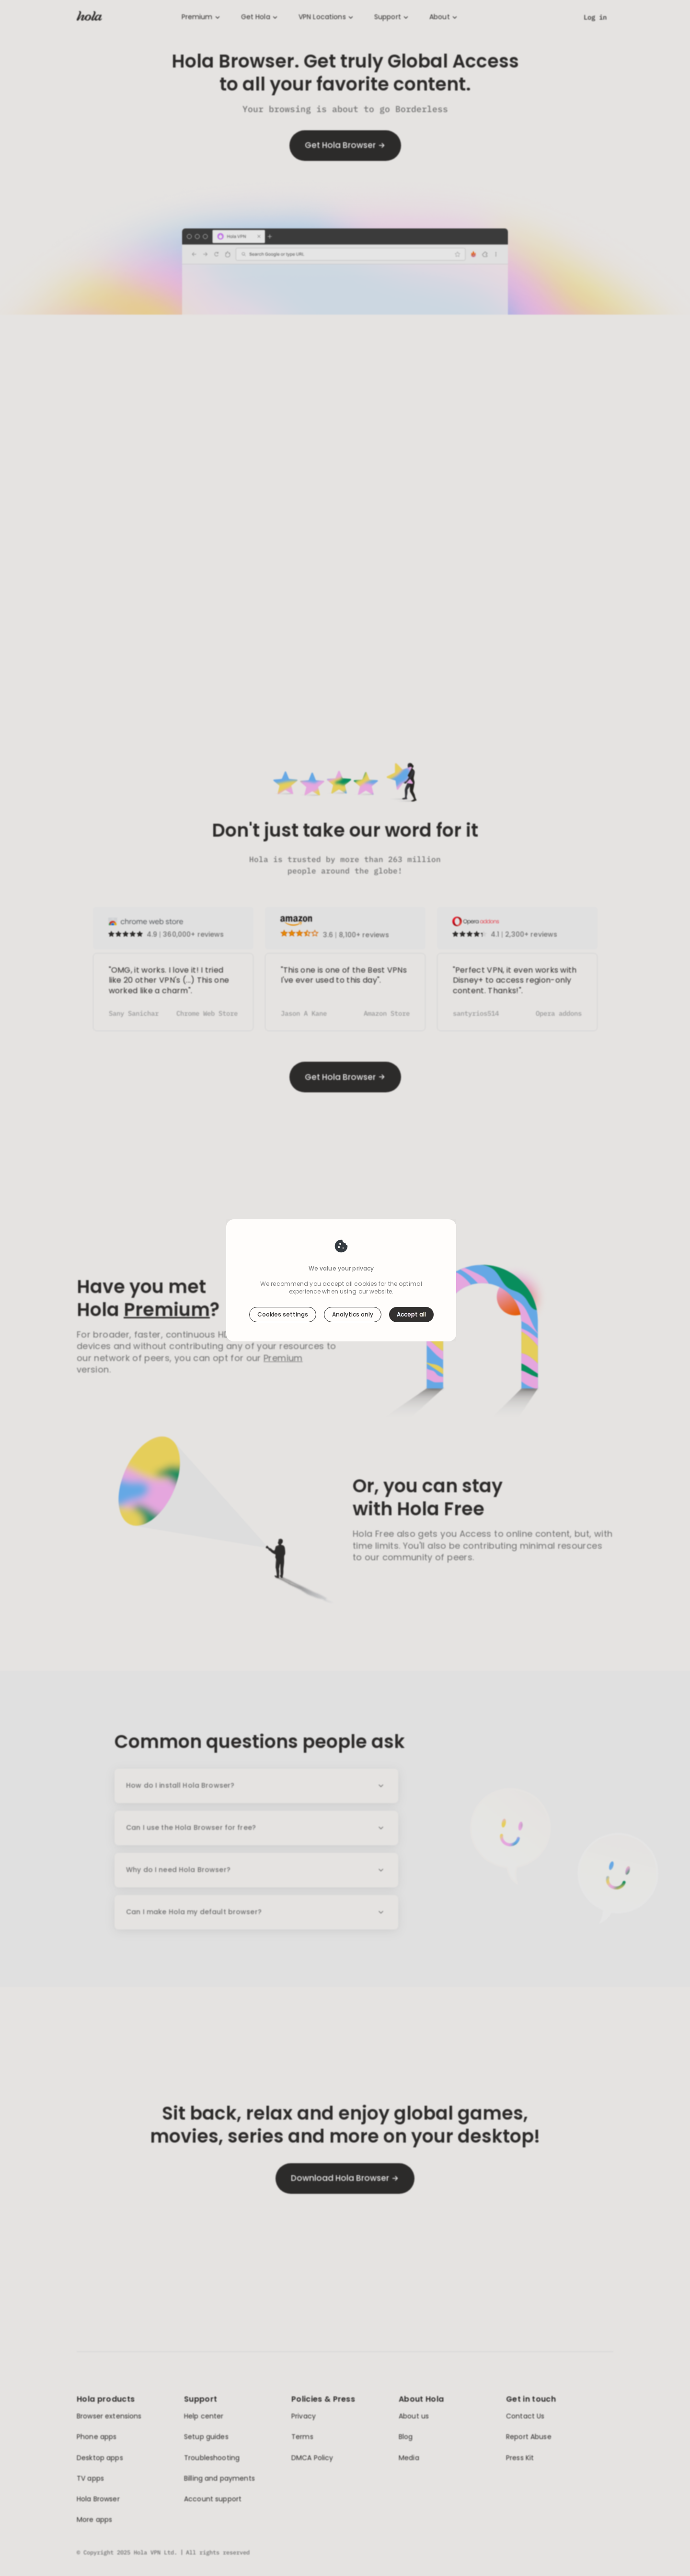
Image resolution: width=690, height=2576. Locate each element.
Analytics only (352, 1314)
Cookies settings (282, 1314)
